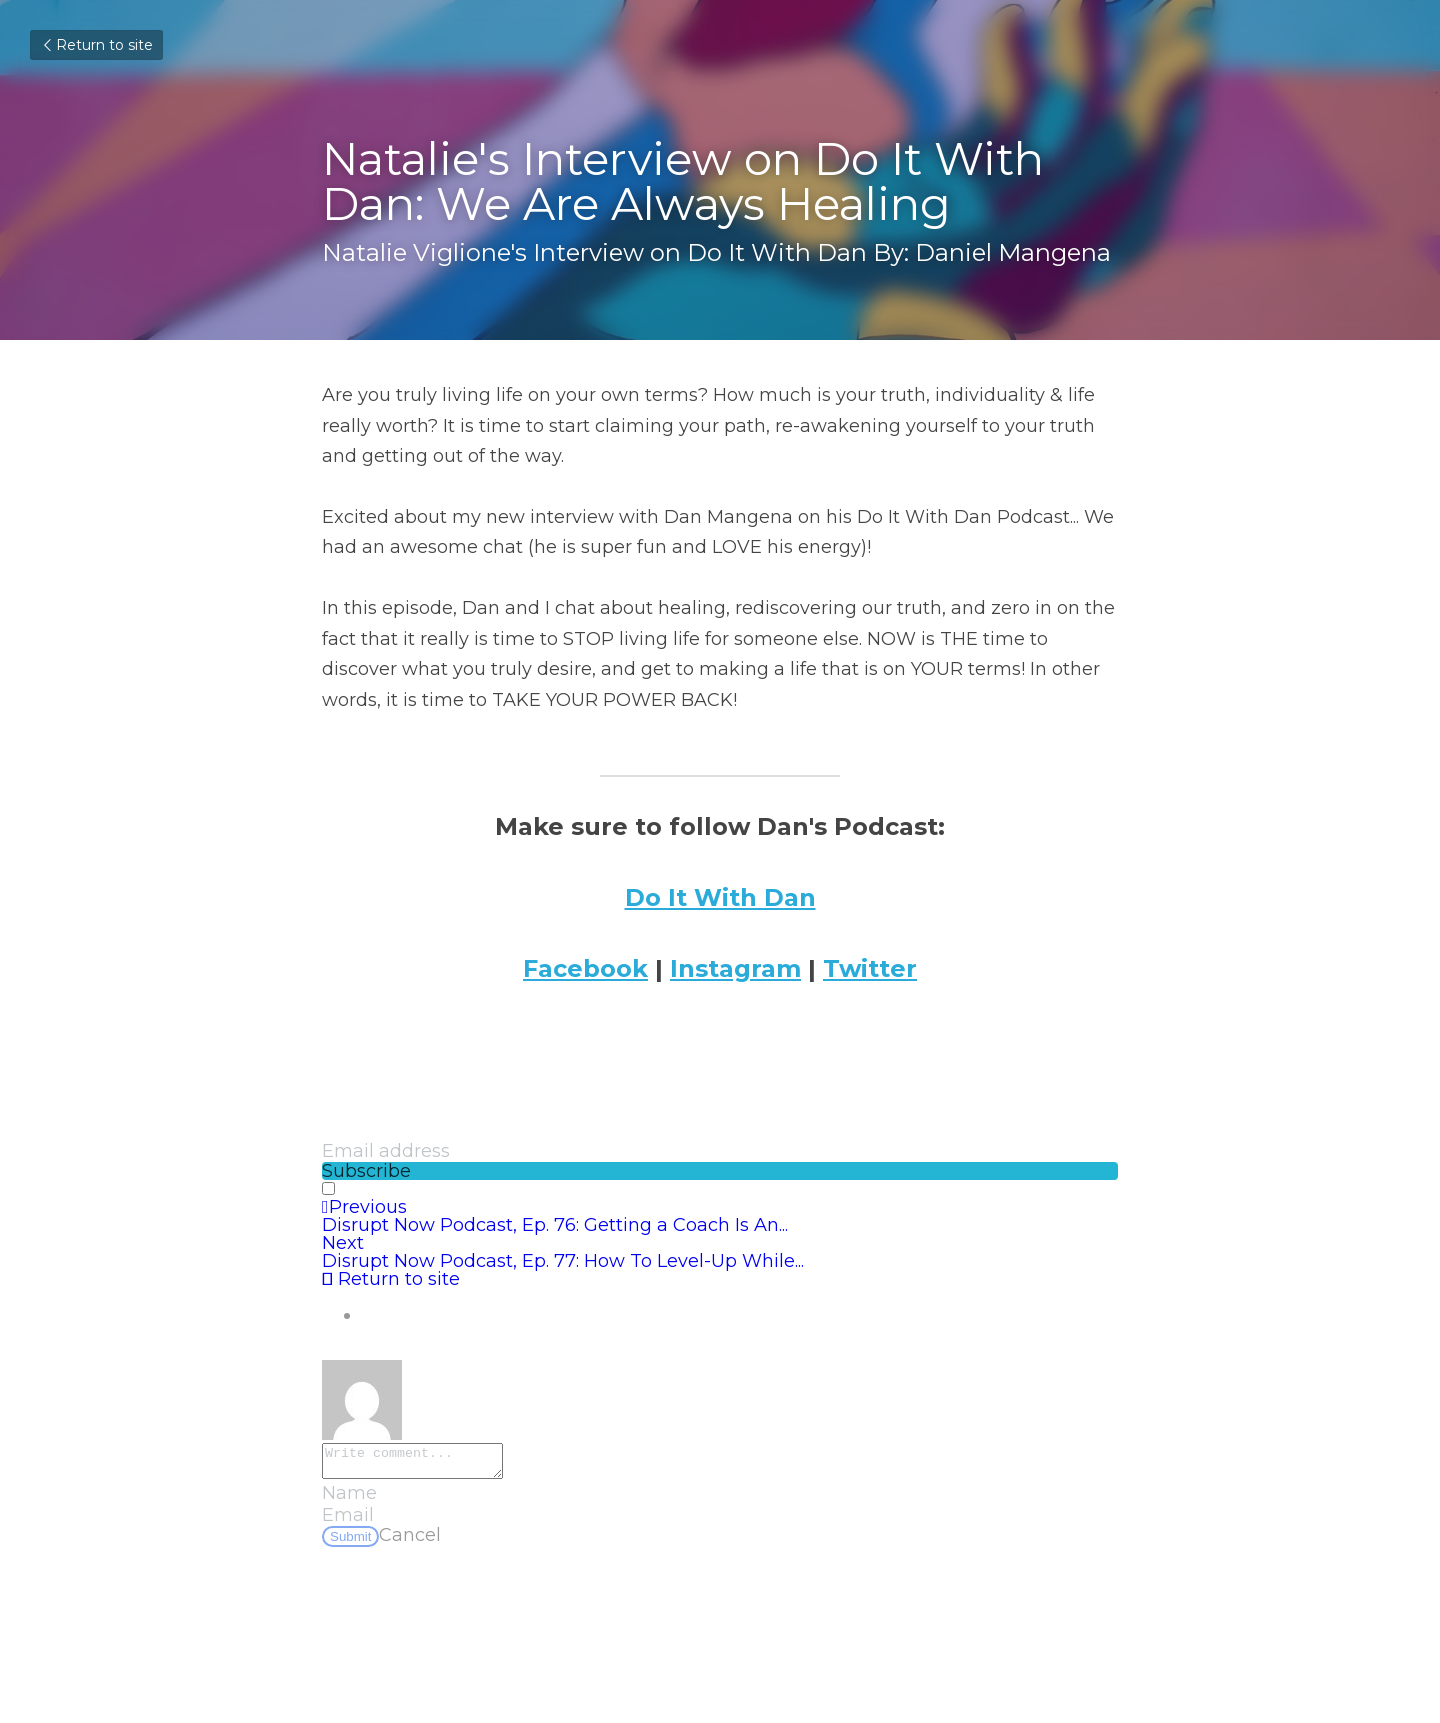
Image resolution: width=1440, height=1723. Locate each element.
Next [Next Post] (343, 1243)
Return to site (96, 45)
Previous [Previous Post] (364, 1207)
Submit (350, 1542)
